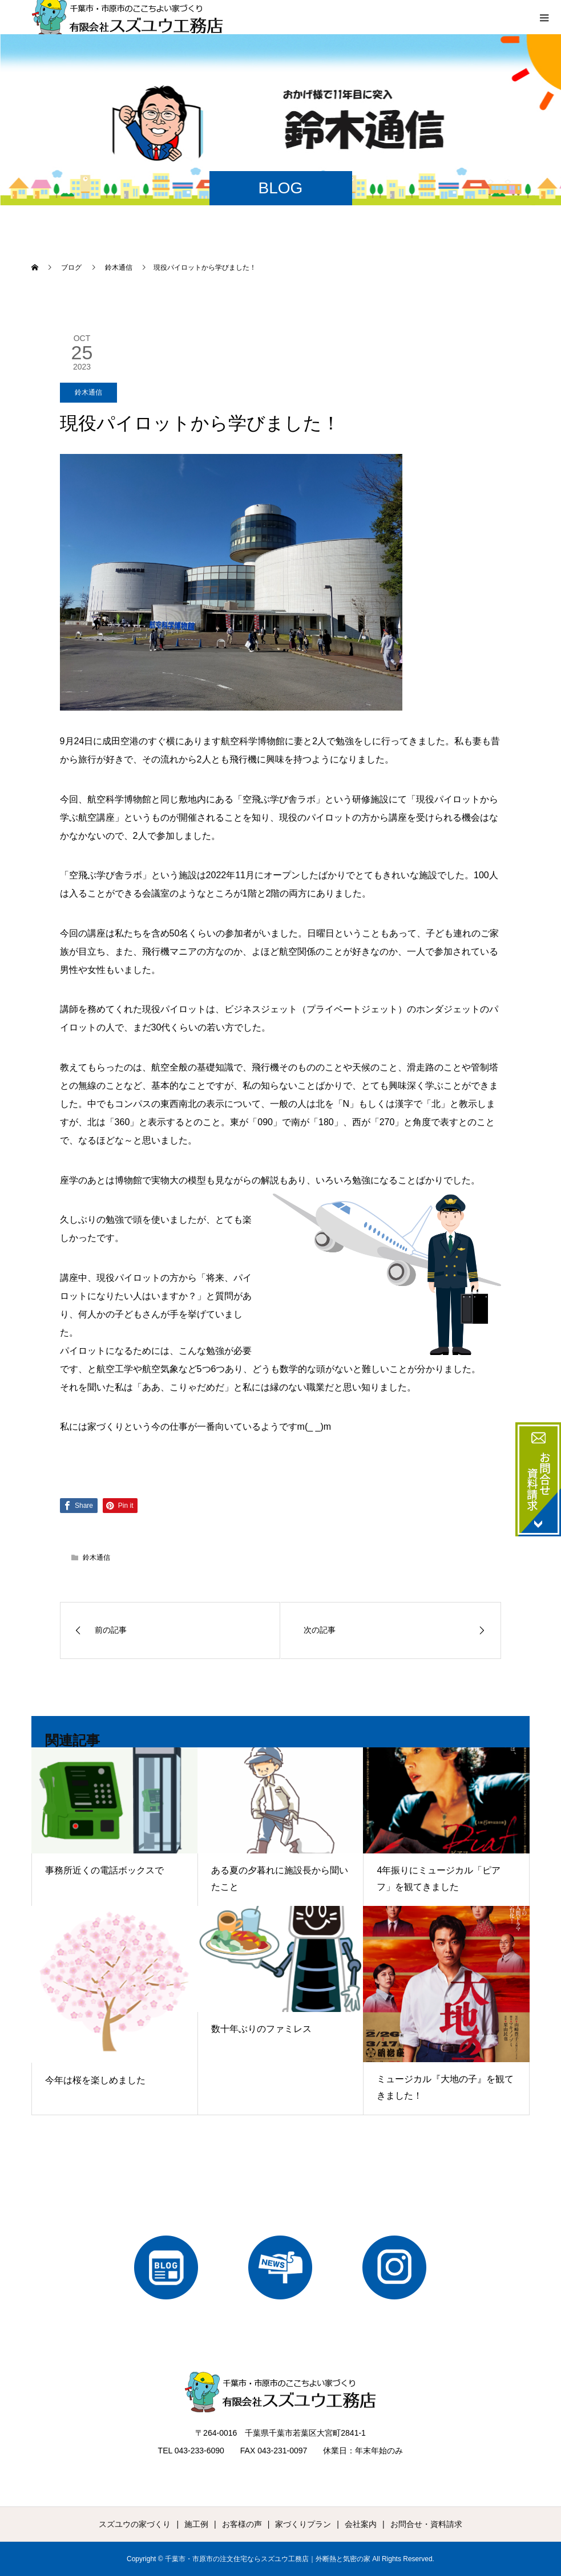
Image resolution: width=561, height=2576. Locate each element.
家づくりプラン (303, 2524)
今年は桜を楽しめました (95, 2080)
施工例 (196, 2524)
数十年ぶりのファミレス (261, 2029)
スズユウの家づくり (135, 2524)
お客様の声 (242, 2524)
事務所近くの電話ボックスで (104, 1870)
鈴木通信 (88, 392)
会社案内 (361, 2524)
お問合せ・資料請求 (426, 2524)
